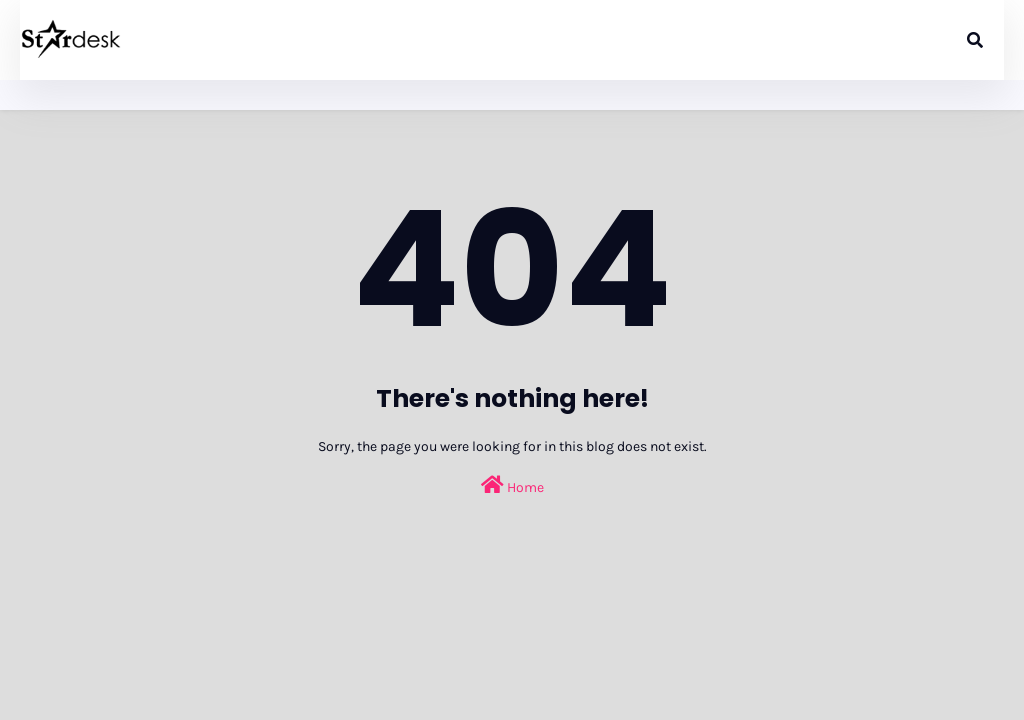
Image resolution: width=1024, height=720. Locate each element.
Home (512, 485)
